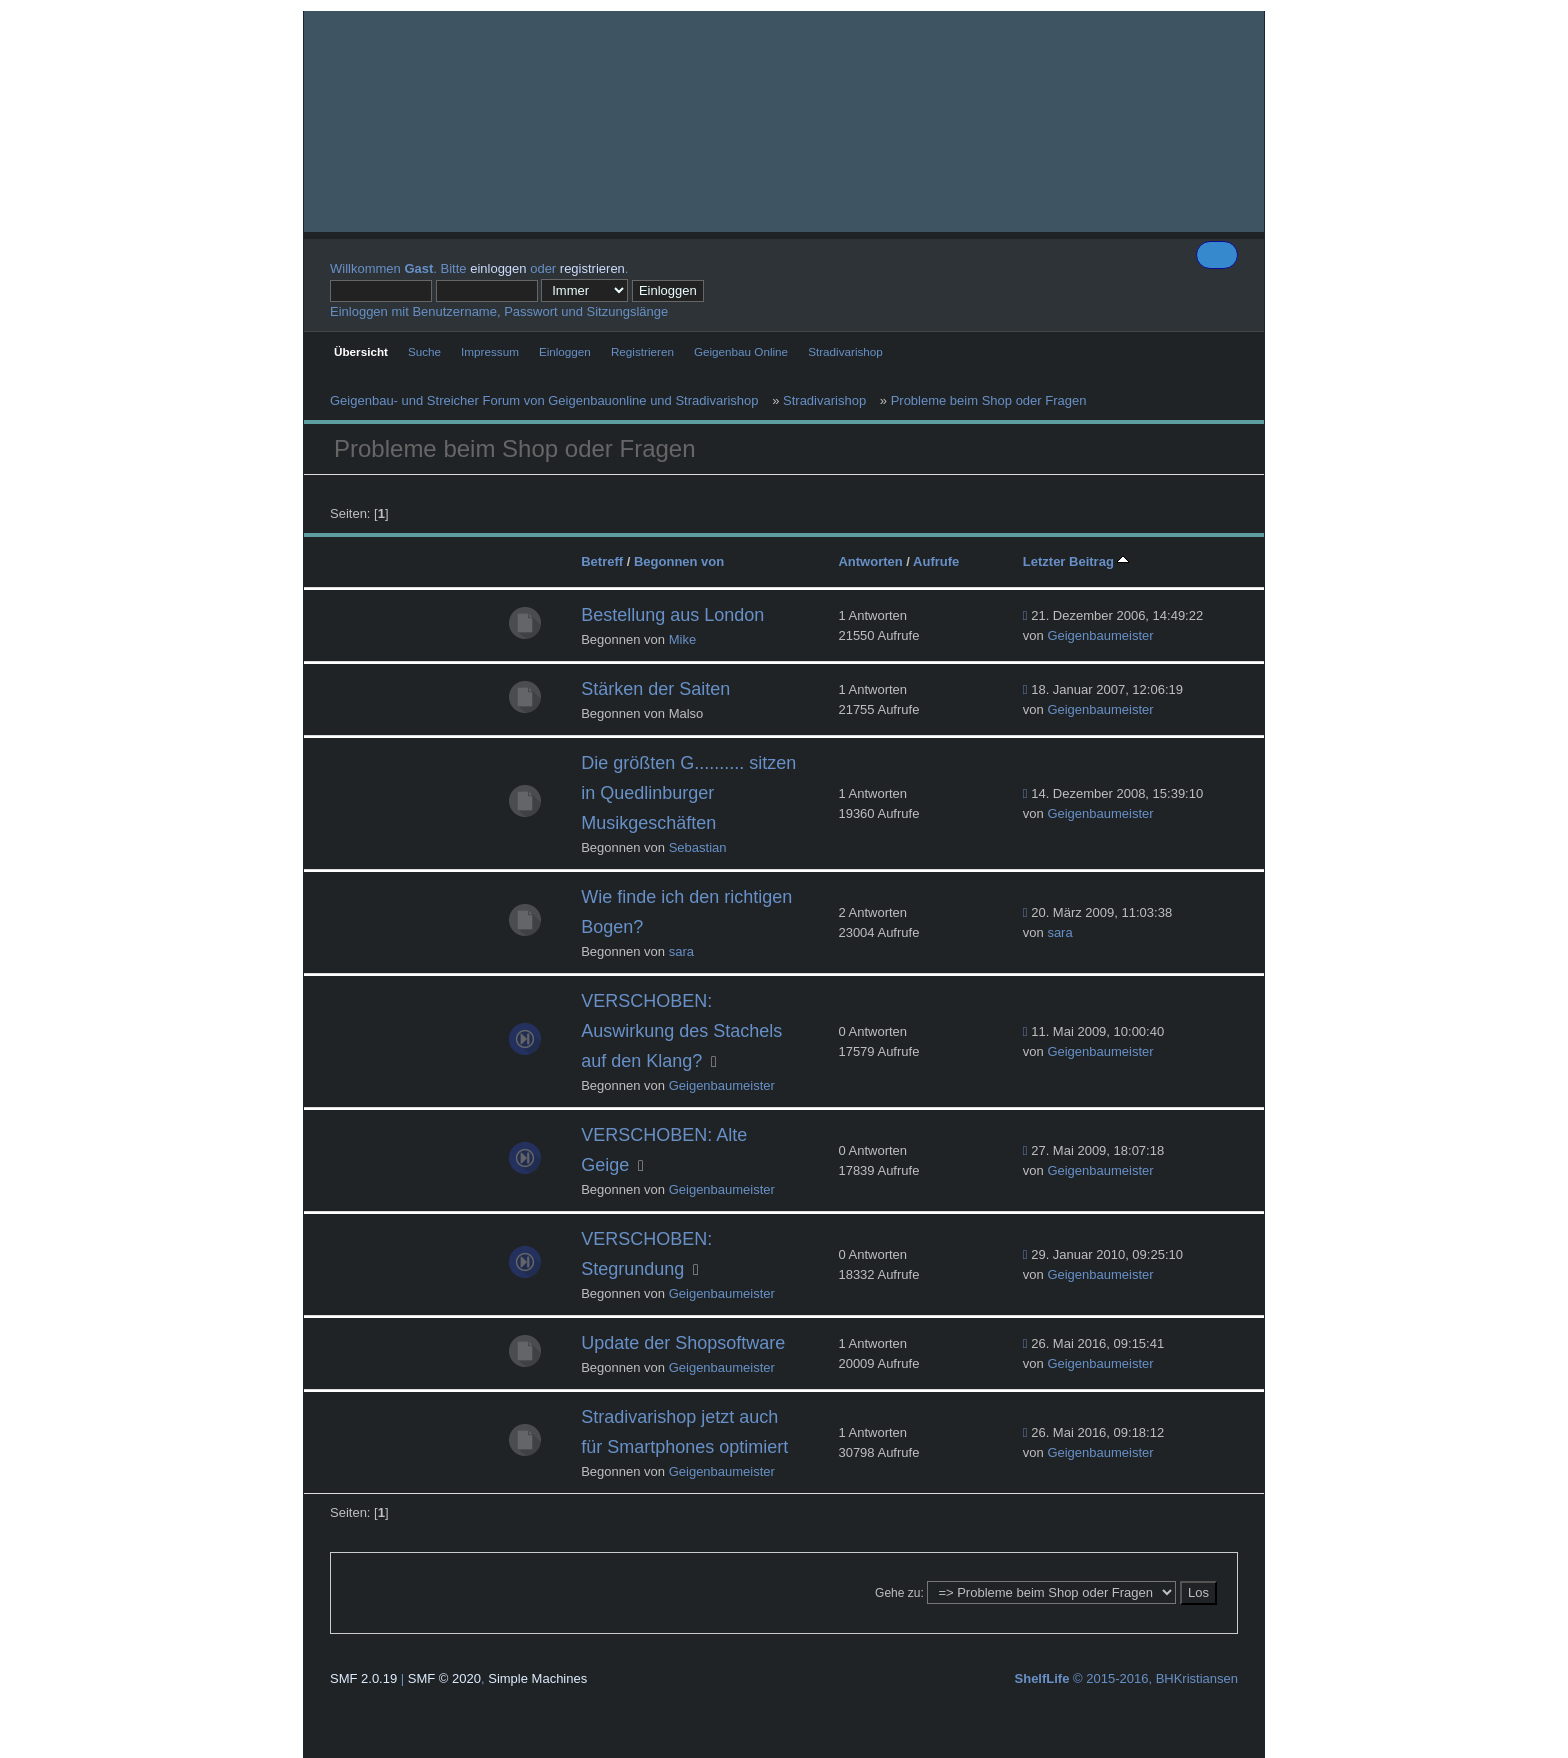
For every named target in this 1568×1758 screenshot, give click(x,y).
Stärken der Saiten (655, 689)
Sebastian (698, 847)
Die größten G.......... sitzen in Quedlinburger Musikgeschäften (688, 793)
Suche (424, 351)
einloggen (498, 268)
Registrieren (642, 351)
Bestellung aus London (672, 615)
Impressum (490, 351)
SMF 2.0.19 (363, 1678)
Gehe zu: (899, 1593)
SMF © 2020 (444, 1678)
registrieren (592, 268)
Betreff (602, 561)
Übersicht (361, 351)
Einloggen (565, 351)
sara (681, 951)
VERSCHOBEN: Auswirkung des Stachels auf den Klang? (681, 1031)
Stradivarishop (845, 351)
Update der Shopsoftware (683, 1343)
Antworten (870, 561)
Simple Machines (537, 1678)
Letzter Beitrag (1076, 561)
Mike (682, 639)
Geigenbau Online (741, 351)
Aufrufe (936, 561)
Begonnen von (679, 561)
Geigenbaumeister (1100, 635)
